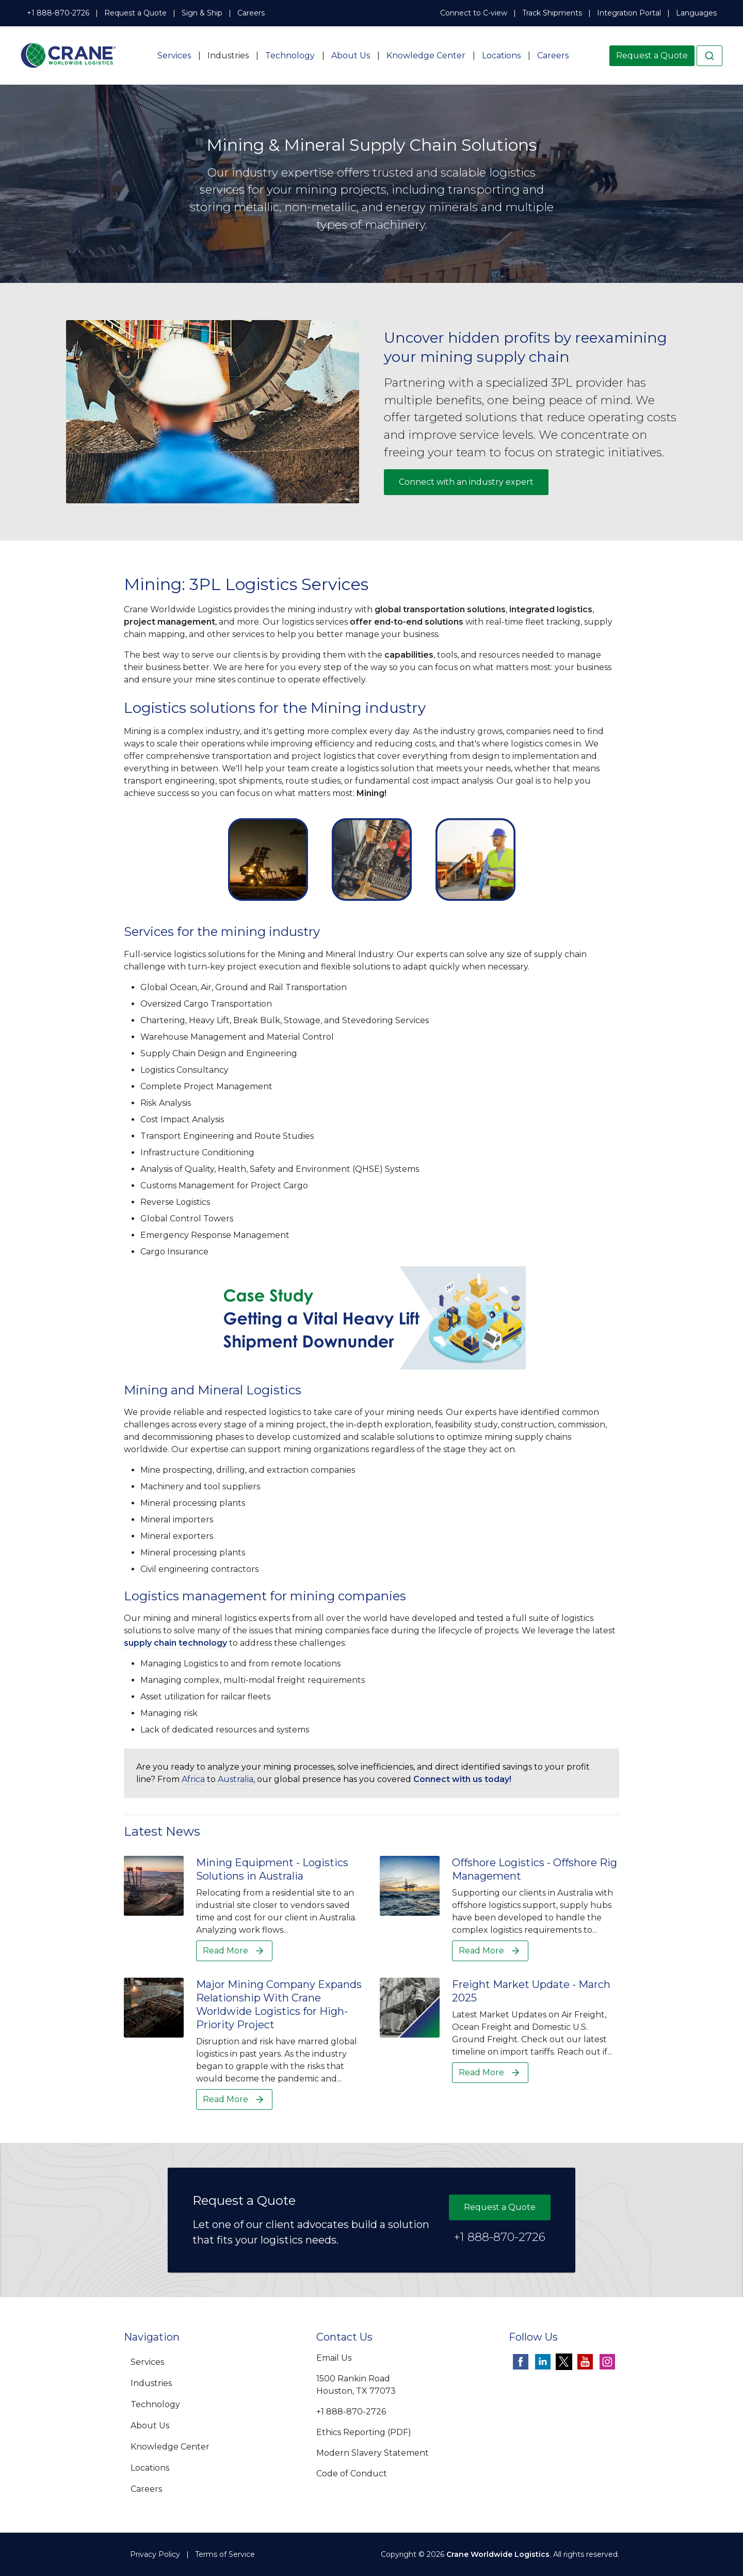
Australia (235, 1779)
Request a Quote (135, 13)
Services (174, 55)
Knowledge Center (425, 55)
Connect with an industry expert (466, 482)
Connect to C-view (473, 13)
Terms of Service (225, 2554)
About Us (350, 55)
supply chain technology (175, 1643)
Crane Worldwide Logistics (498, 2554)
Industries (228, 55)
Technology (290, 55)
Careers (251, 13)
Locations (501, 55)
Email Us (333, 2358)
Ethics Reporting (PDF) (363, 2432)
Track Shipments (552, 13)
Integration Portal (629, 13)
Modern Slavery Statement (372, 2453)
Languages (696, 13)
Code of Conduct (351, 2473)
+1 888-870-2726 (58, 13)
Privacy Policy (155, 2554)
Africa (193, 1779)
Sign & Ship (202, 13)
